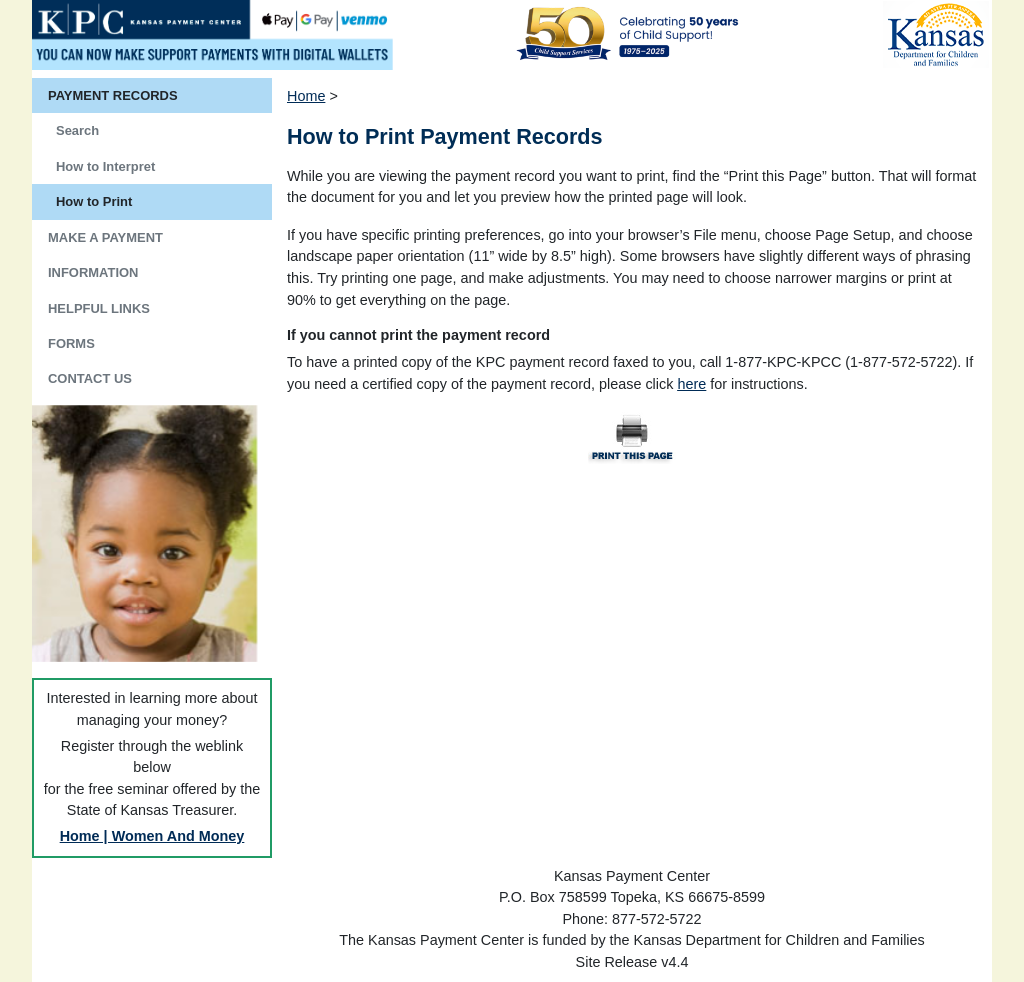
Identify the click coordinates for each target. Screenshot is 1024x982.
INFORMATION (93, 272)
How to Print (94, 201)
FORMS (71, 343)
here (691, 384)
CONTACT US (90, 378)
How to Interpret (105, 166)
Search (77, 130)
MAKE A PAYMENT (105, 237)
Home (306, 96)
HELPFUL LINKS (99, 308)
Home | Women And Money (152, 836)
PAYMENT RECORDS (113, 95)
